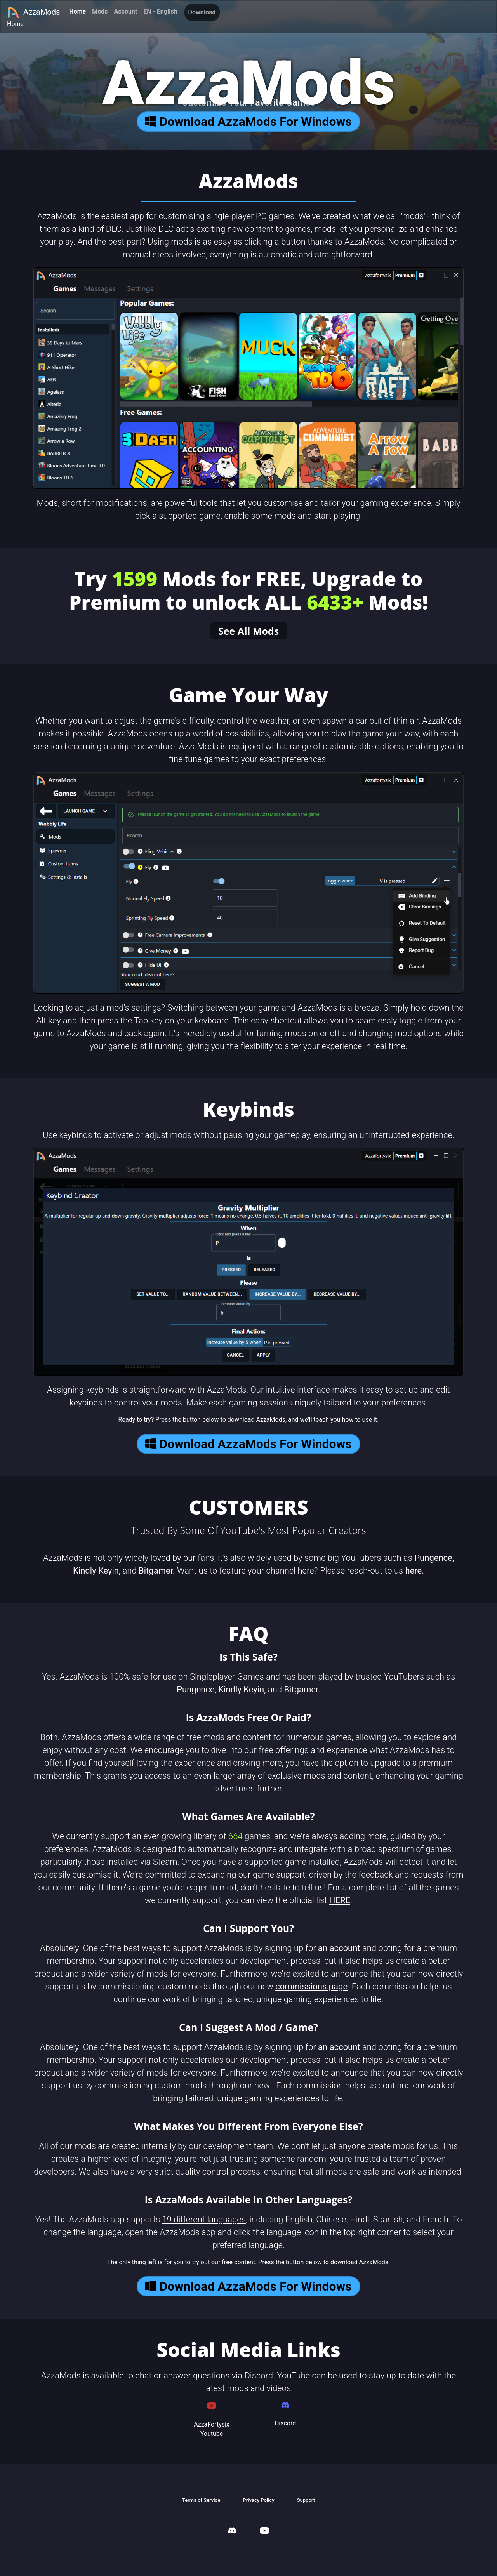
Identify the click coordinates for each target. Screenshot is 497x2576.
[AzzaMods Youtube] (264, 2531)
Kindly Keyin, (96, 1570)
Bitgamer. (157, 1570)
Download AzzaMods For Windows (248, 121)
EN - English (160, 11)
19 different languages (204, 2219)
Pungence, (434, 1558)
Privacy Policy (258, 2500)
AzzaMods (33, 12)
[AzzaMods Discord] (232, 2531)
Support (306, 2500)
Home (77, 11)
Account (125, 11)
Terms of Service (201, 2500)
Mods (100, 11)
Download (202, 12)
